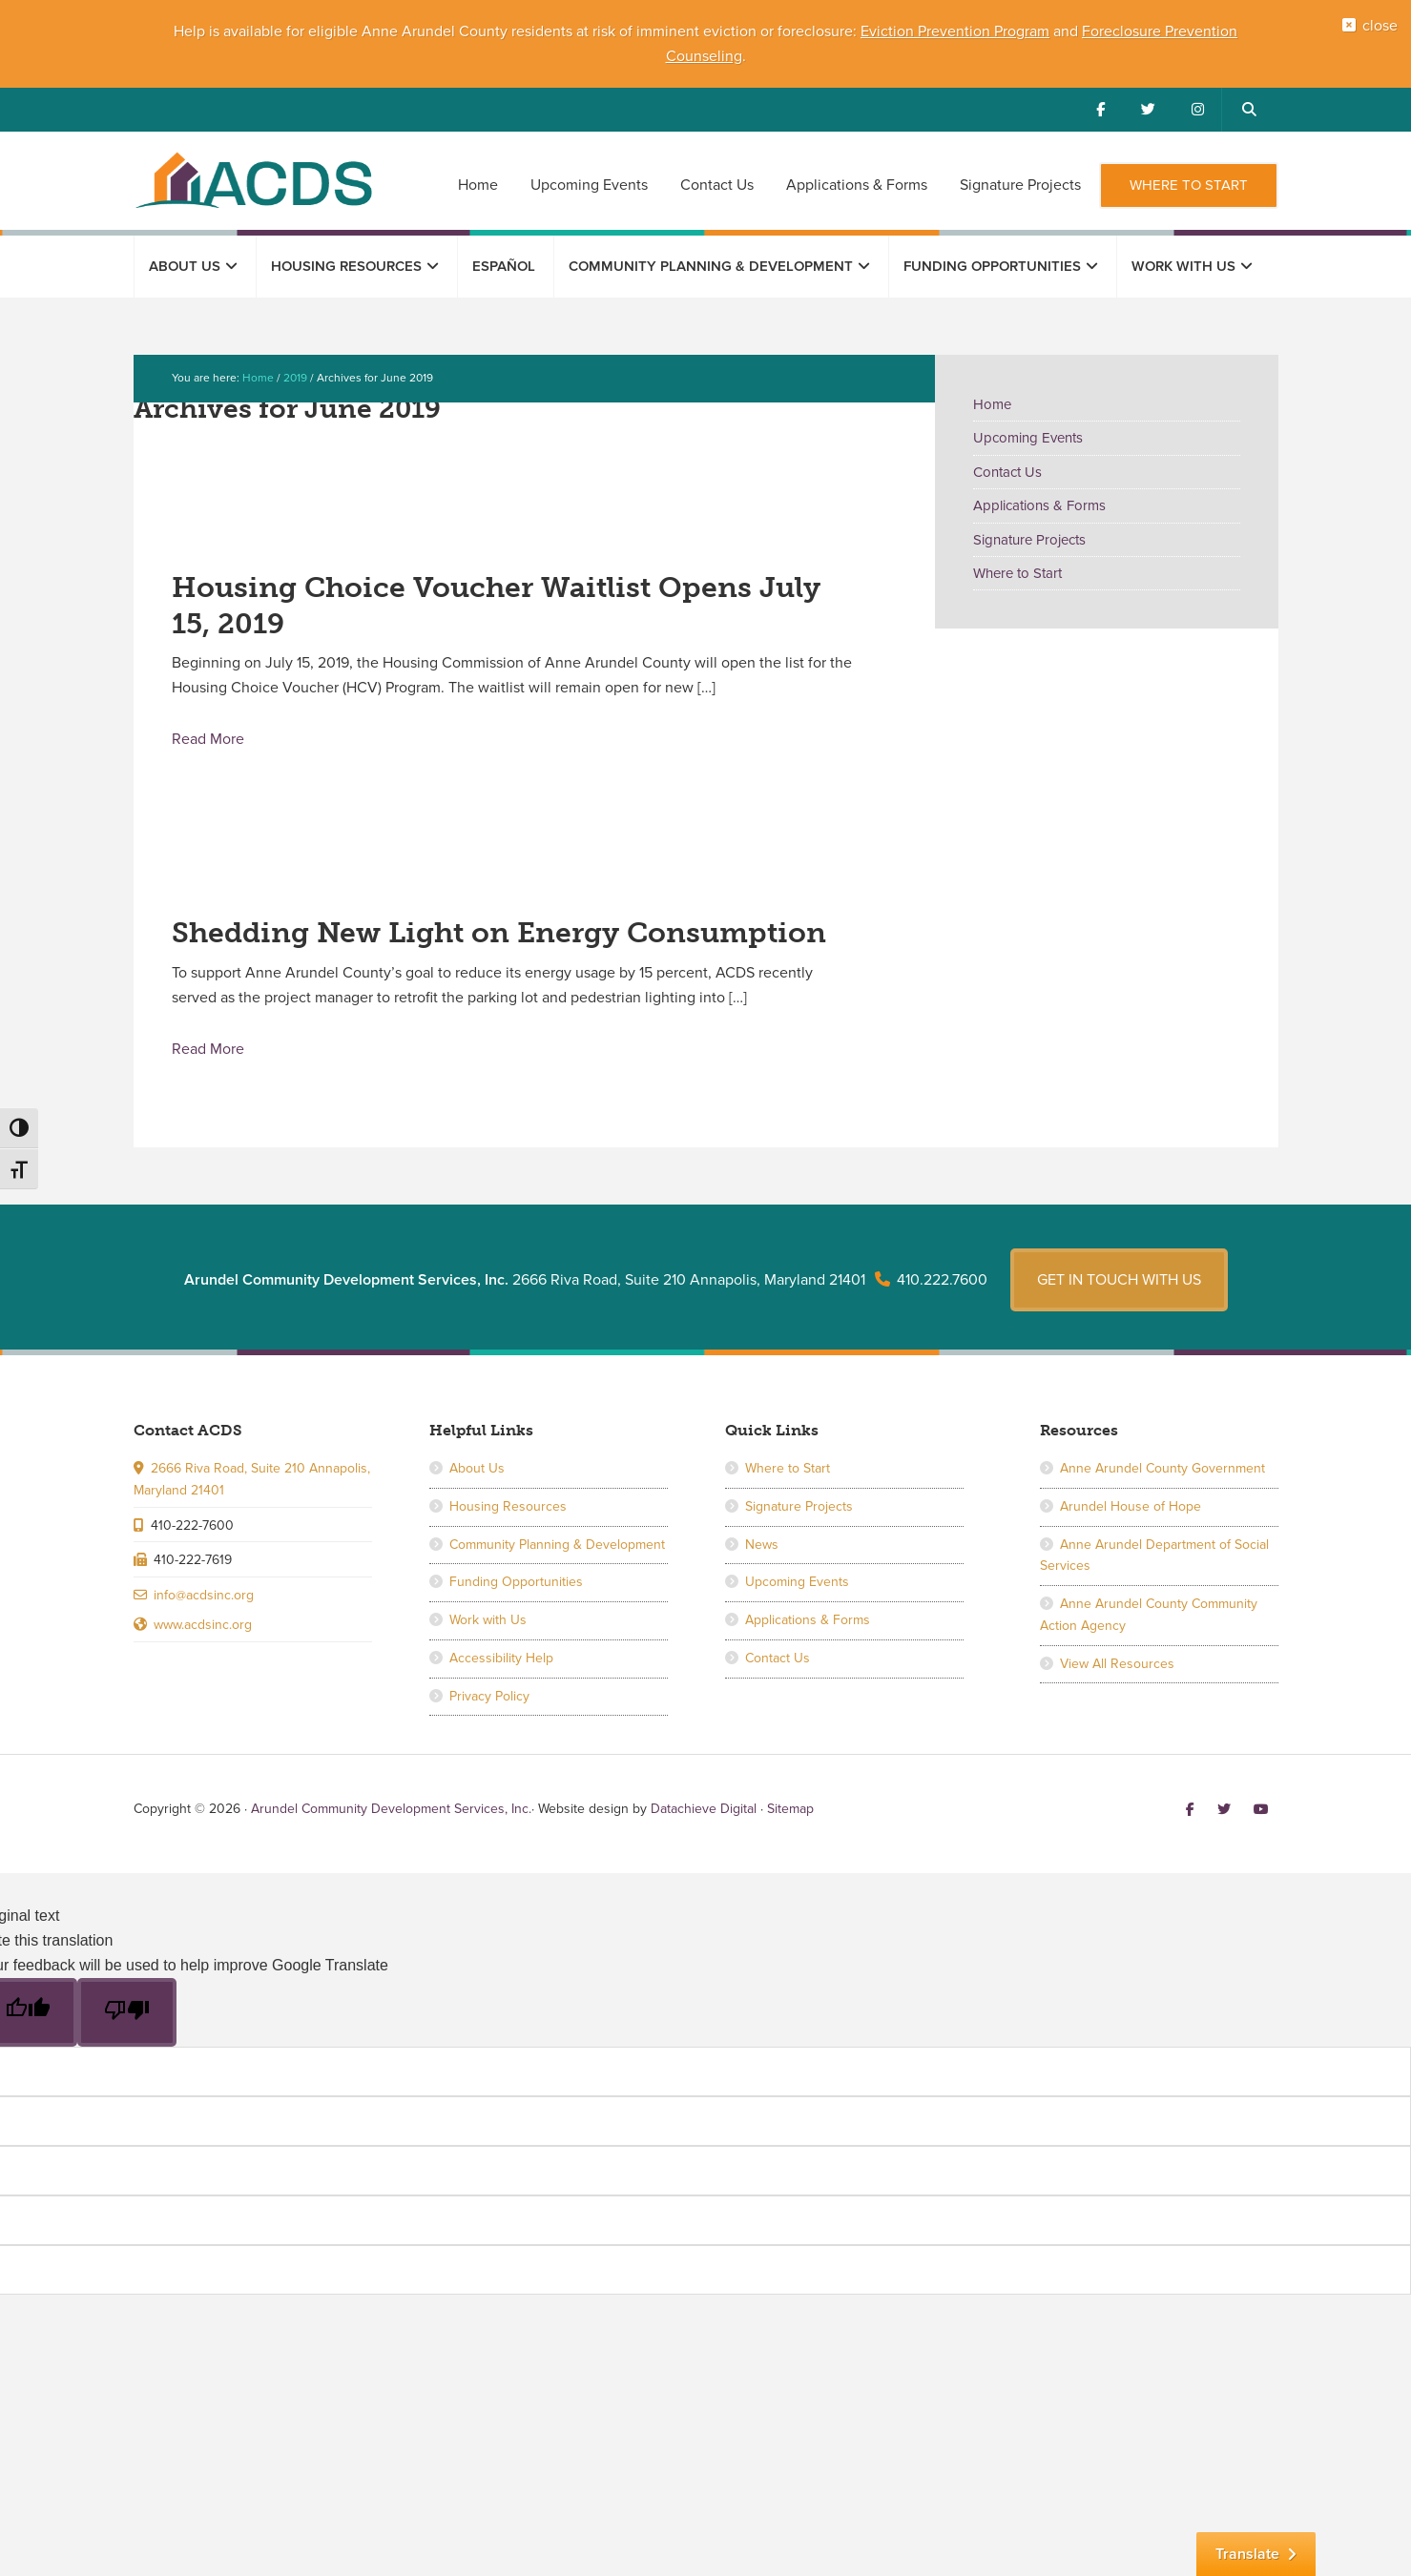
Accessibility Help (501, 1688)
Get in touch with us (1119, 1310)
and (1065, 31)
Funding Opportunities (516, 1613)
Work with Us (488, 1650)
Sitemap (790, 1840)
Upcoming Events (1028, 437)
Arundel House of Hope (1130, 1537)
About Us (477, 1499)
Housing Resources (508, 1537)
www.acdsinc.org (203, 1655)
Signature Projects (1029, 539)
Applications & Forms (1039, 505)
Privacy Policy (489, 1727)
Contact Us (1007, 472)
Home (992, 404)
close (1374, 31)
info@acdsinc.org (204, 1626)
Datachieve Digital (704, 1840)
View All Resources (1117, 1694)
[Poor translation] (126, 2043)
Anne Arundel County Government (1162, 1499)
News (761, 1575)
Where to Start (1017, 573)
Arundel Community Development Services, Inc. (253, 179)
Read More (208, 739)
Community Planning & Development (557, 1575)
